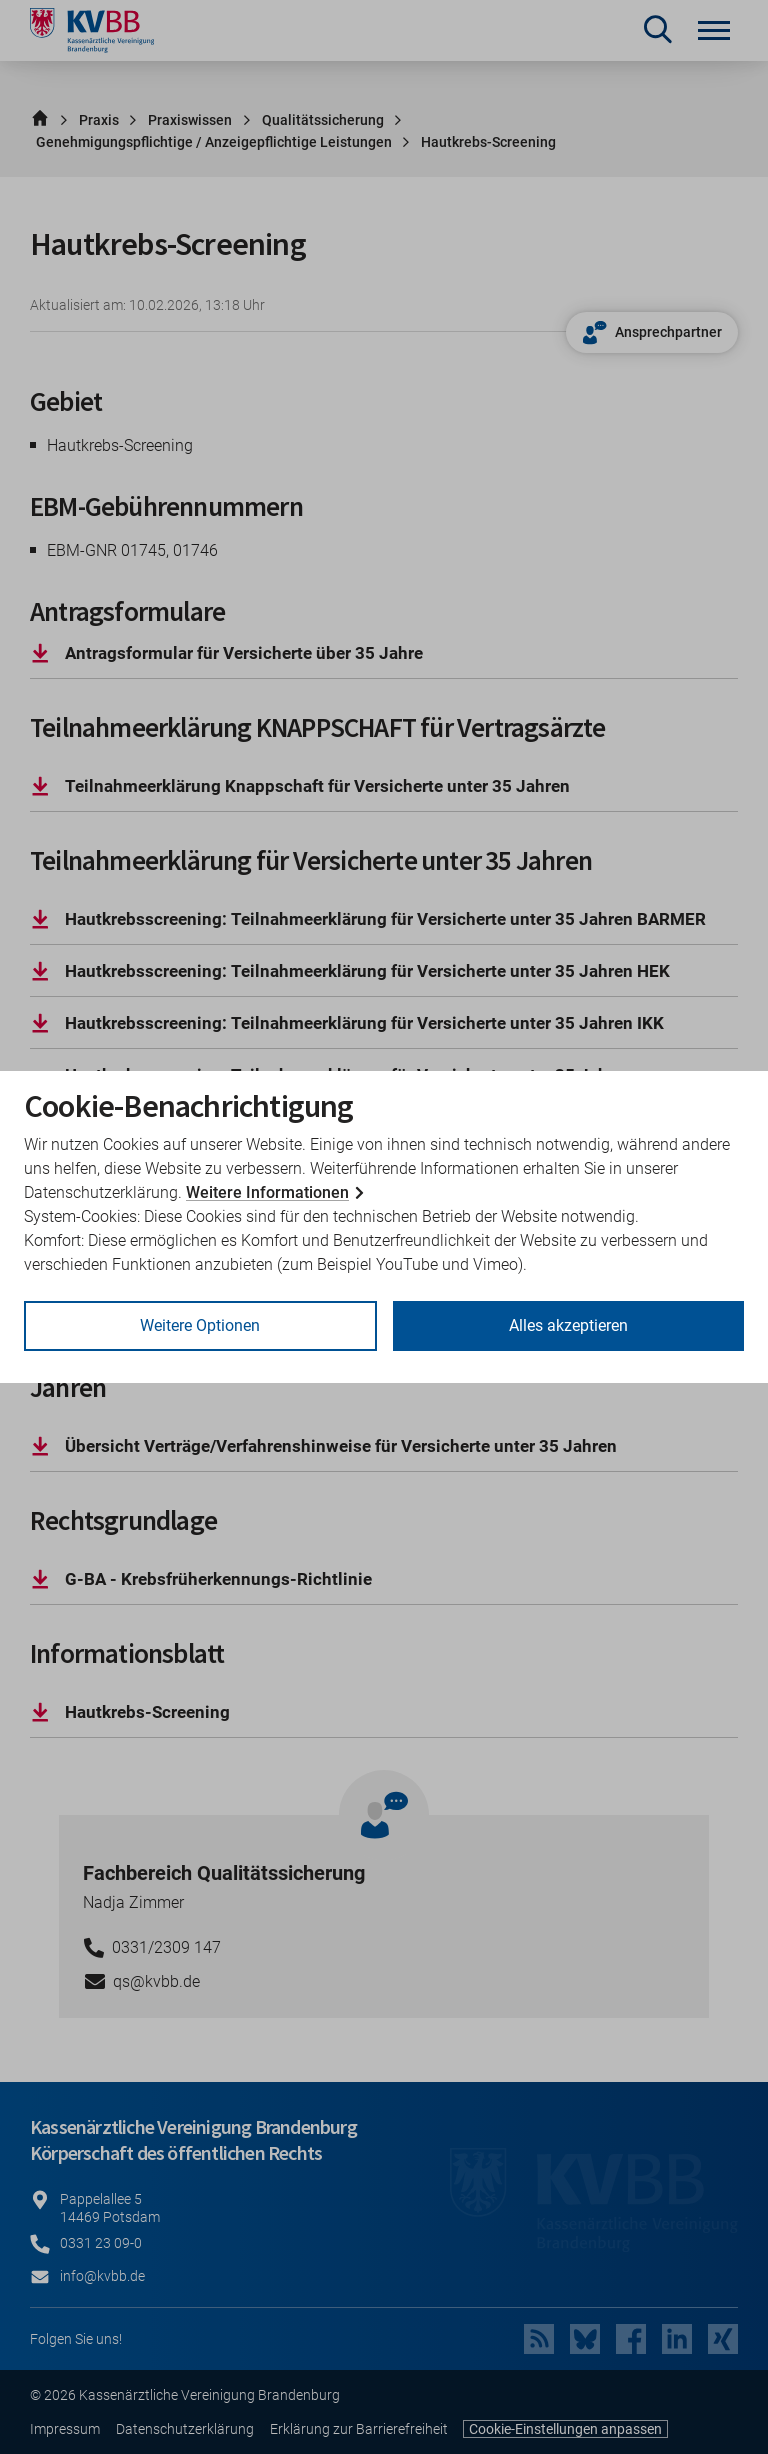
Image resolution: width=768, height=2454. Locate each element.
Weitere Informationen (267, 1192)
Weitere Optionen (200, 1325)
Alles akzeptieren (568, 1325)
